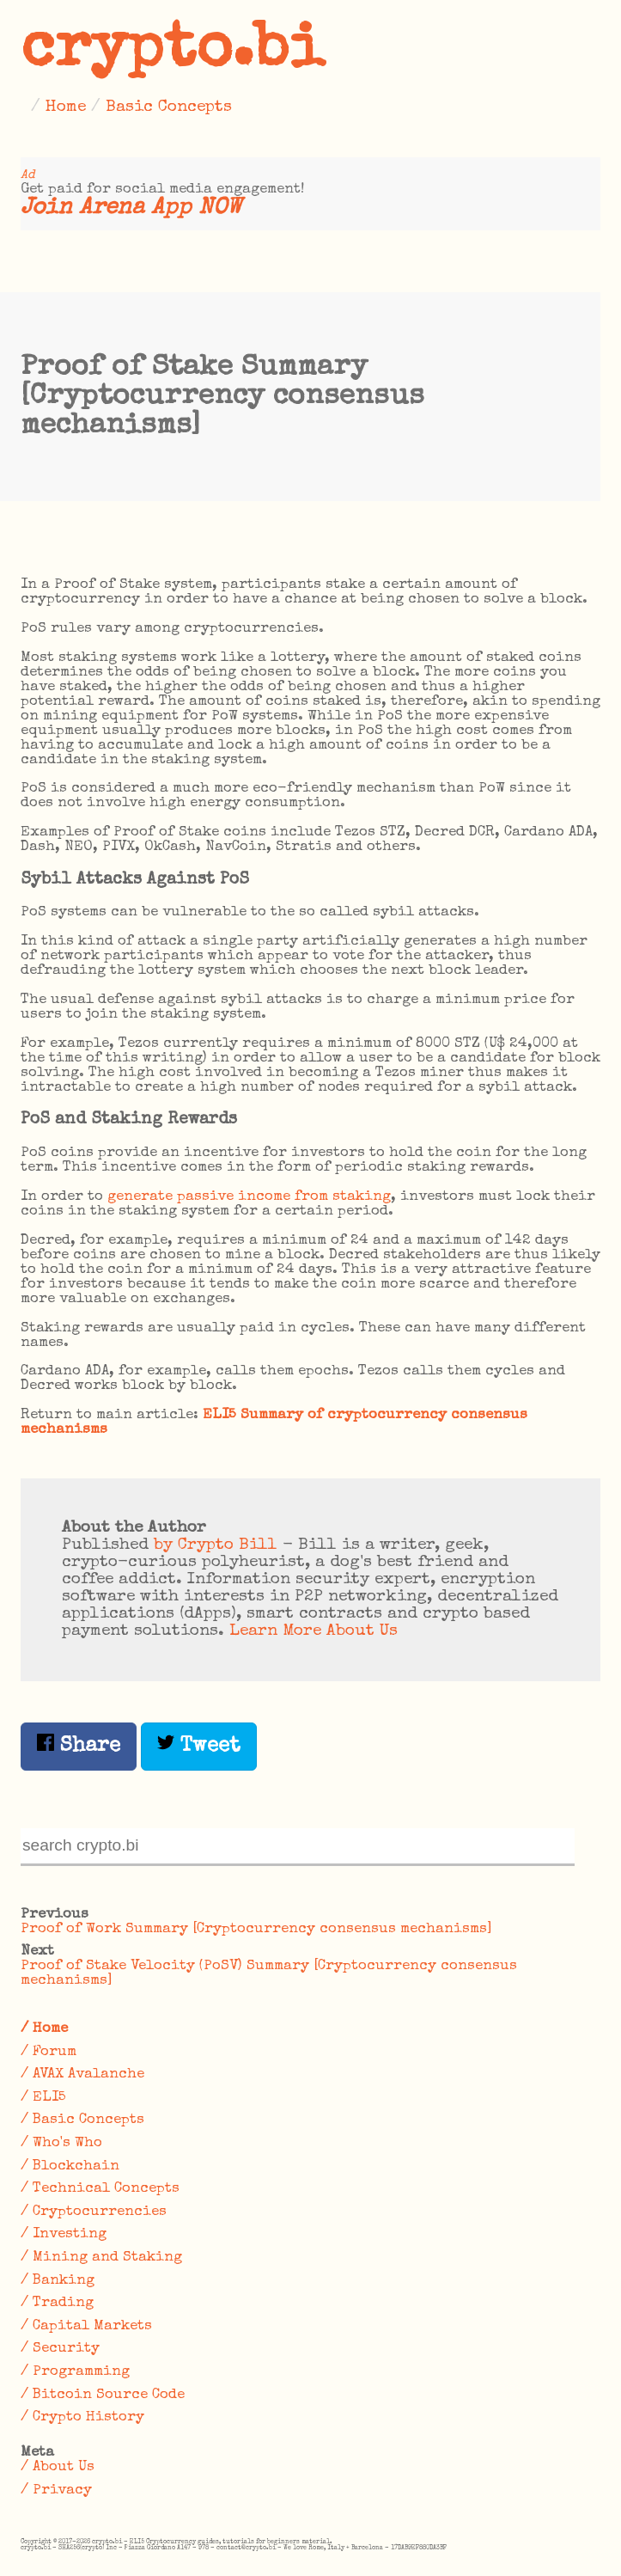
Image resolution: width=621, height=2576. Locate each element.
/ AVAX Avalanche (82, 2074)
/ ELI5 (43, 2097)
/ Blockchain (70, 2166)
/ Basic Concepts (82, 2120)
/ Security (60, 2348)
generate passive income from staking (249, 1197)
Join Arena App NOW (131, 208)
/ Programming (75, 2372)
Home (66, 107)
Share (78, 1745)
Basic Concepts (169, 107)
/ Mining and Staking (101, 2257)
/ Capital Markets (86, 2326)
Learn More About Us (313, 1631)
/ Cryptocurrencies (94, 2212)
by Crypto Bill (215, 1545)
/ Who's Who (61, 2143)
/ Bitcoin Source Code (103, 2395)
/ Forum (48, 2052)
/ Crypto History (82, 2417)
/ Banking (57, 2280)
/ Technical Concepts (100, 2188)
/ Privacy (56, 2490)
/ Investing (64, 2234)
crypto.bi (173, 52)
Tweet (198, 1745)
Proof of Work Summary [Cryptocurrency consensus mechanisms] (256, 1929)
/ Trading (57, 2303)
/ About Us (57, 2467)
